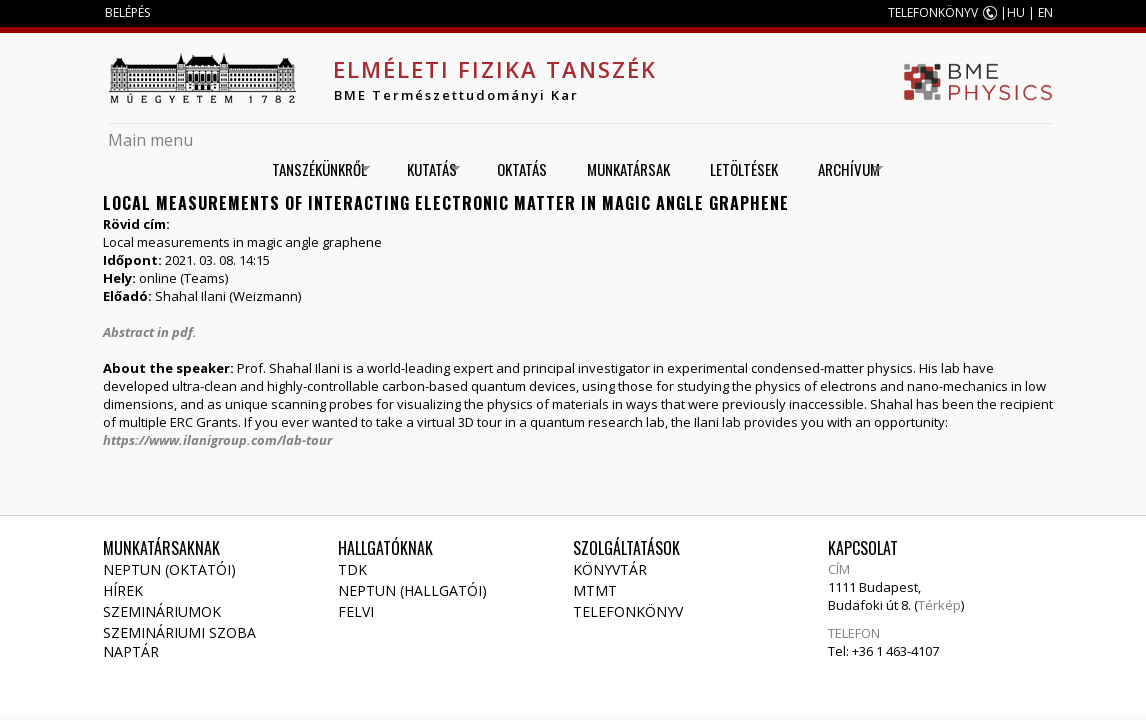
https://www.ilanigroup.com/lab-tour (217, 440)
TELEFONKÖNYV (933, 12)
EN (1045, 12)
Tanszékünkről (314, 169)
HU (1016, 12)
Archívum (843, 169)
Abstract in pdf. (150, 332)
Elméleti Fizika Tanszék (495, 69)
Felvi (356, 611)
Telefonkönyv (628, 611)
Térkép (939, 605)
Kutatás (426, 169)
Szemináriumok (162, 611)
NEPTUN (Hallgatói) (412, 590)
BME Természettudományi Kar (456, 95)
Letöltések (744, 169)
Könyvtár (610, 569)
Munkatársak (628, 169)
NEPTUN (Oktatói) (169, 569)
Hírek (123, 590)
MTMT (595, 590)
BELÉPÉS (127, 12)
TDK (352, 569)
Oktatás (522, 169)
